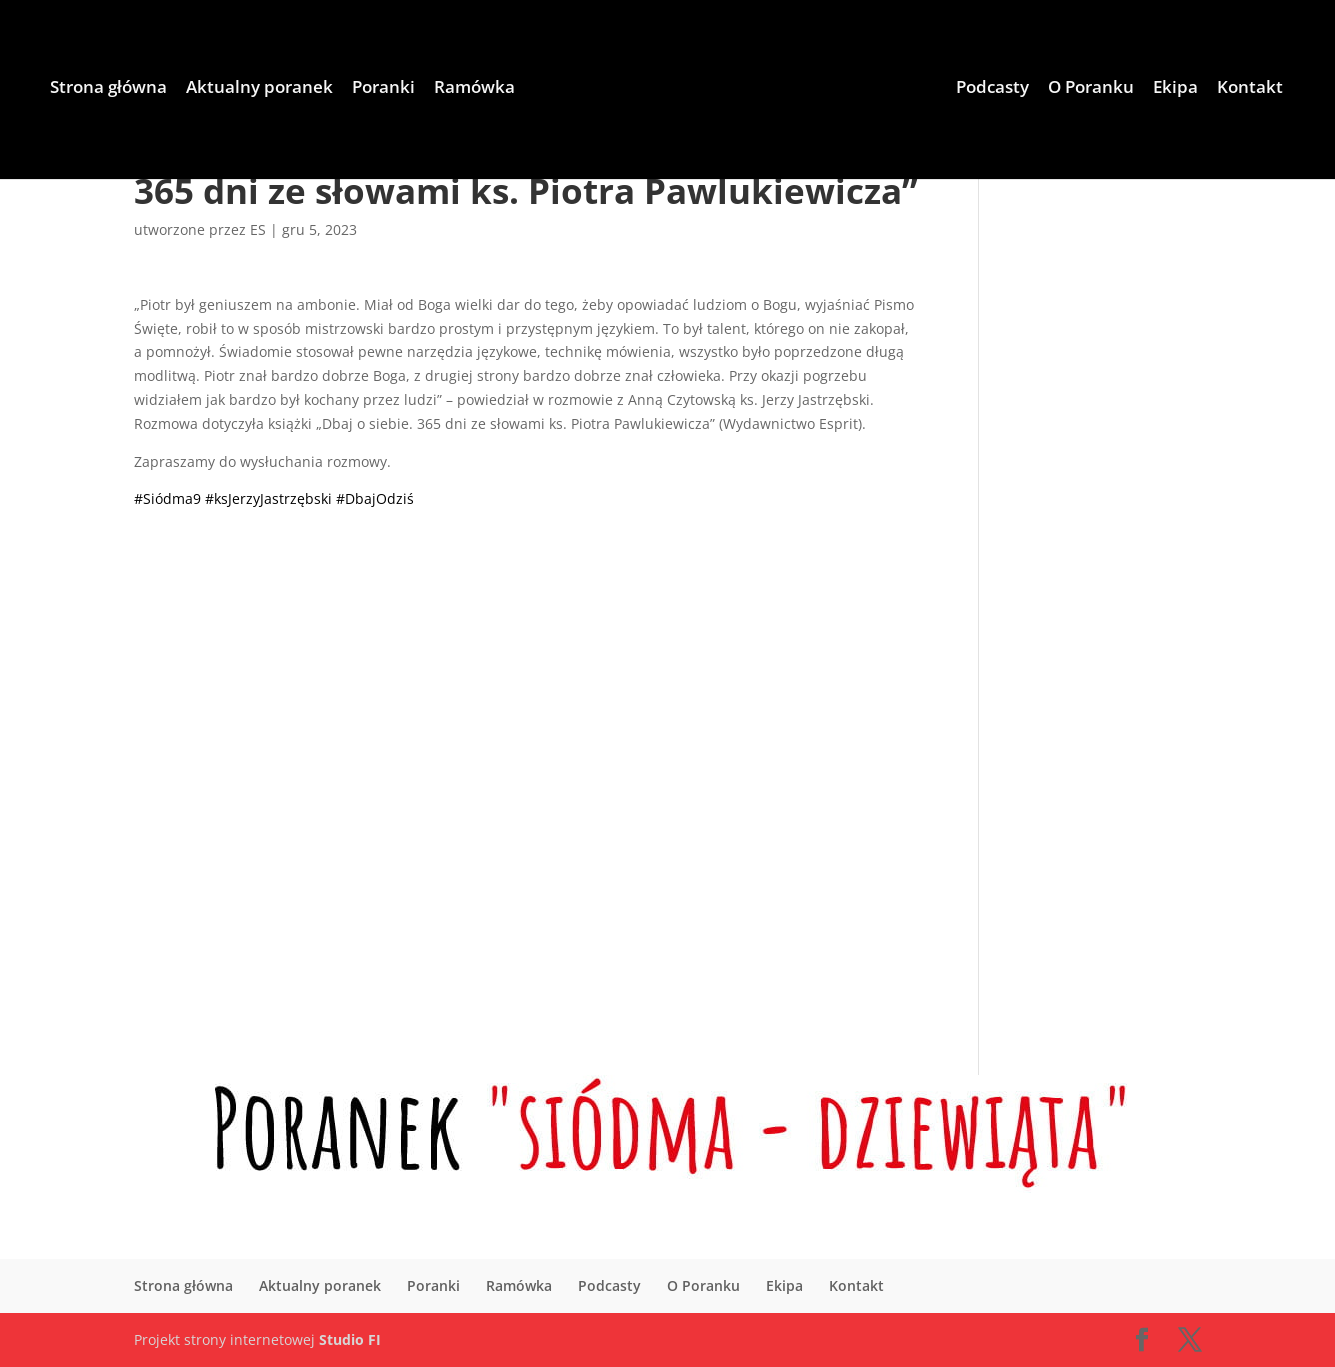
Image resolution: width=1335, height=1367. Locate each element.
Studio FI (350, 1339)
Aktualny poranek (259, 89)
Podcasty (992, 89)
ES (258, 229)
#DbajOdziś (375, 498)
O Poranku (1091, 89)
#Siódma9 (167, 498)
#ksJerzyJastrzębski (268, 498)
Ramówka (474, 89)
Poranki (383, 89)
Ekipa (1175, 89)
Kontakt (1250, 89)
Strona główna (108, 89)
